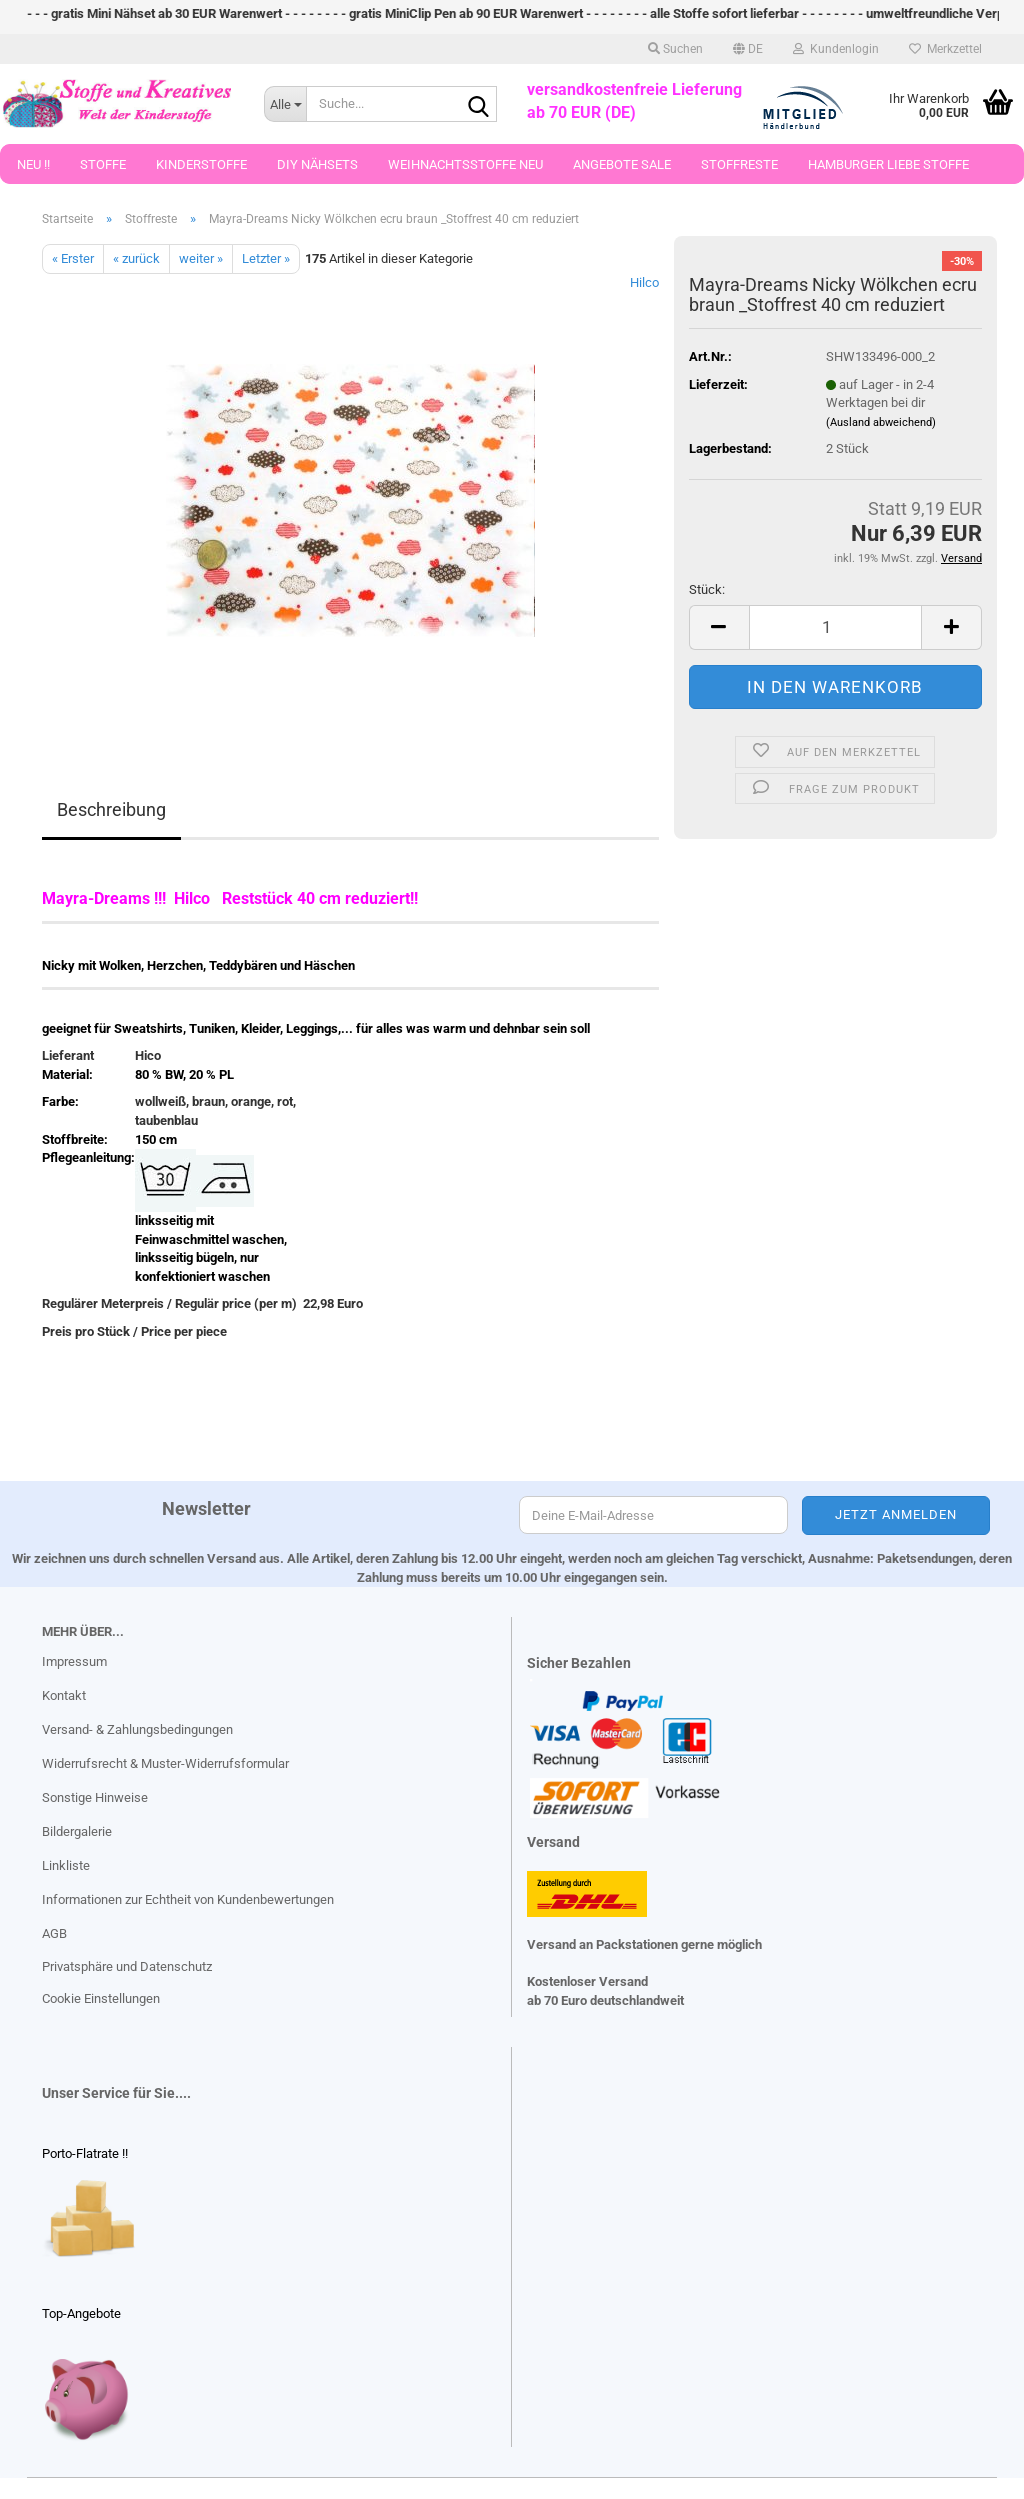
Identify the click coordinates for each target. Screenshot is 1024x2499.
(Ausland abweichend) (881, 422)
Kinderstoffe (201, 170)
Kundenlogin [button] (836, 55)
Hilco (644, 282)
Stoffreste (739, 170)
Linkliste (66, 1865)
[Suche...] (285, 110)
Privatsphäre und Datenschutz (127, 1966)
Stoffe (103, 170)
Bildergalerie (77, 1831)
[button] (748, 55)
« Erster (73, 258)
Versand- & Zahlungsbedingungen (137, 1729)
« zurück (136, 258)
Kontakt (64, 1695)
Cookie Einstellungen (101, 1998)
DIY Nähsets (317, 170)
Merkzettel (945, 55)
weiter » (201, 258)
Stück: (707, 589)
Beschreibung (111, 809)
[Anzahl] (835, 627)
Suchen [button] (675, 55)
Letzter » (266, 258)
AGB (54, 1933)
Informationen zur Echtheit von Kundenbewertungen (188, 1899)
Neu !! (33, 170)
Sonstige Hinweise (95, 1797)
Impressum (74, 1661)
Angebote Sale (622, 170)
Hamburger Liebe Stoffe (888, 170)
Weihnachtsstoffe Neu (465, 170)
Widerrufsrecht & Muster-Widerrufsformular (165, 1763)
